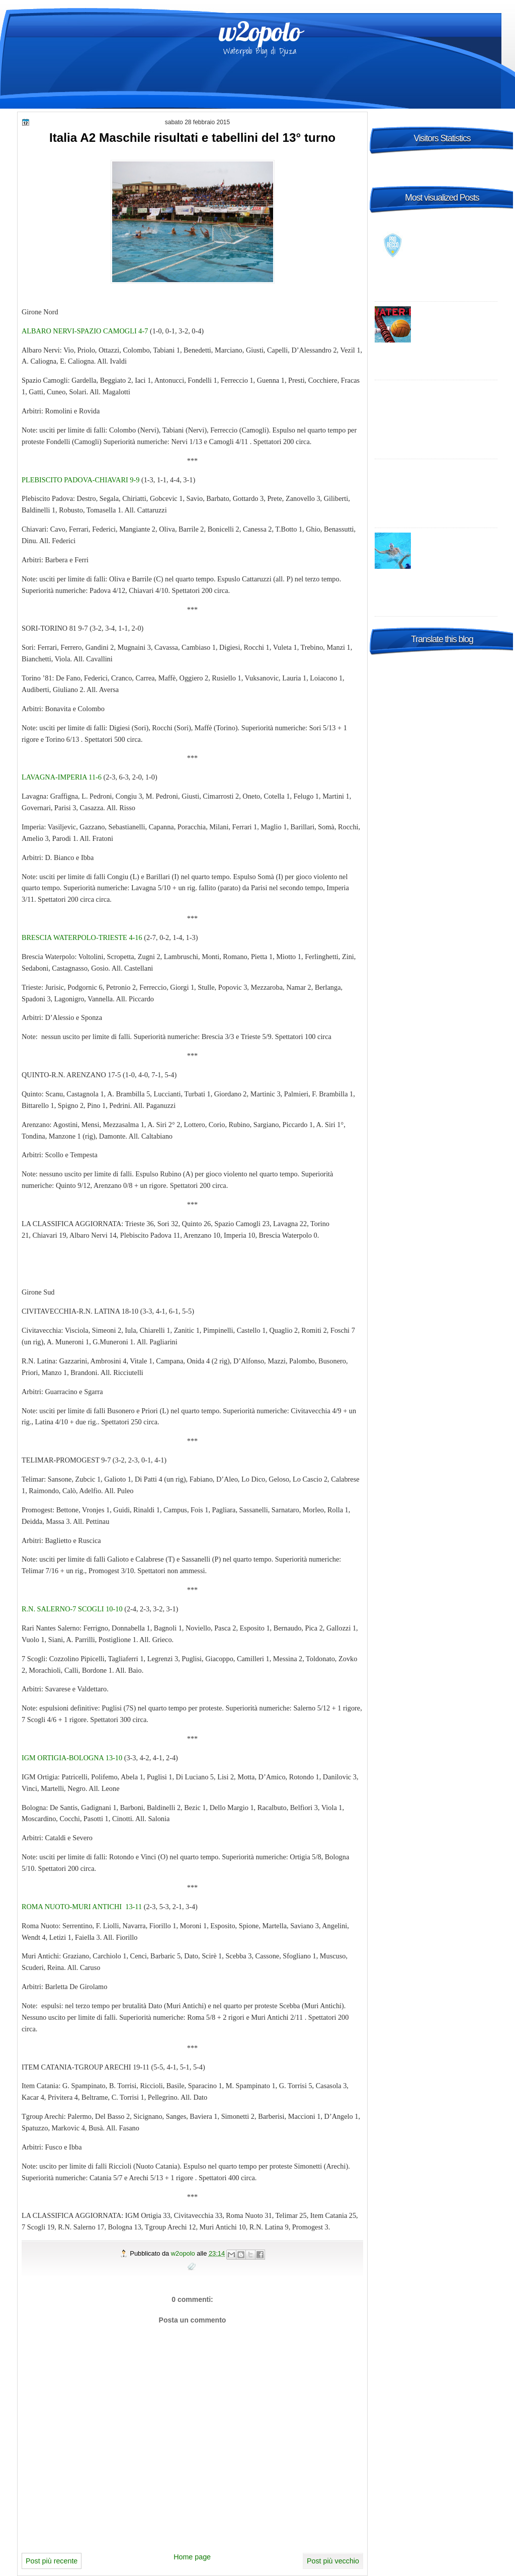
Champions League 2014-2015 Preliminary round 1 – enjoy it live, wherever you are (438, 399)
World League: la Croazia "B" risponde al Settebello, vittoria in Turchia (456, 547)
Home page (192, 2557)
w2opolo (260, 31)
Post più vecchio (333, 2561)
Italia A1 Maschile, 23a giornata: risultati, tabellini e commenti (456, 320)
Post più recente (51, 2561)
